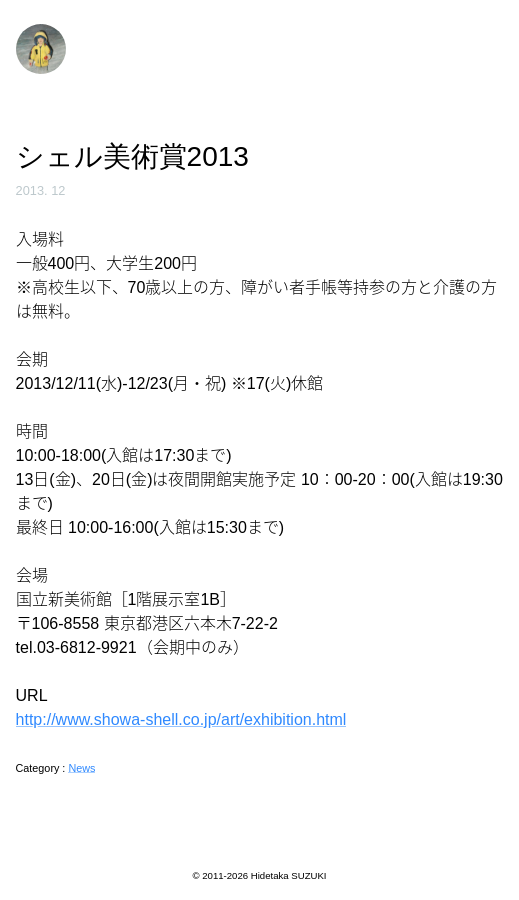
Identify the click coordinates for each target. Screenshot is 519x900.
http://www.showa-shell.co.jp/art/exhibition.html (181, 719)
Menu (483, 46)
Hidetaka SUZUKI (289, 875)
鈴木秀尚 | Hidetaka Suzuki (41, 49)
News (81, 768)
